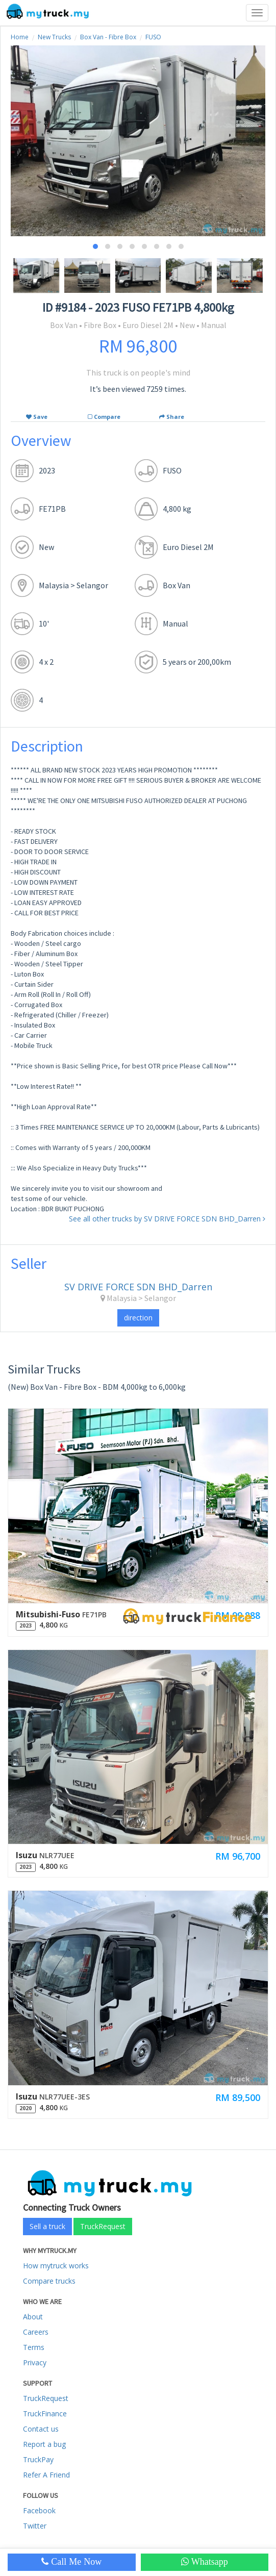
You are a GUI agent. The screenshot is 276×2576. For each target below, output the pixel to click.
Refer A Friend (46, 2475)
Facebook (39, 2510)
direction (138, 1317)
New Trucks (54, 37)
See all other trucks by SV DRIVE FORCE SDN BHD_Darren (167, 1218)
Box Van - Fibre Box (108, 37)
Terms (33, 2347)
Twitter (34, 2526)
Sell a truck (47, 2226)
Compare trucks (49, 2281)
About (33, 2316)
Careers (35, 2332)
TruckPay (38, 2459)
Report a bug (44, 2444)
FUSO (153, 37)
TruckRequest (103, 2226)
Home (20, 37)
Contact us (41, 2429)
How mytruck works (56, 2265)
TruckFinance (45, 2413)
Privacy (34, 2362)
